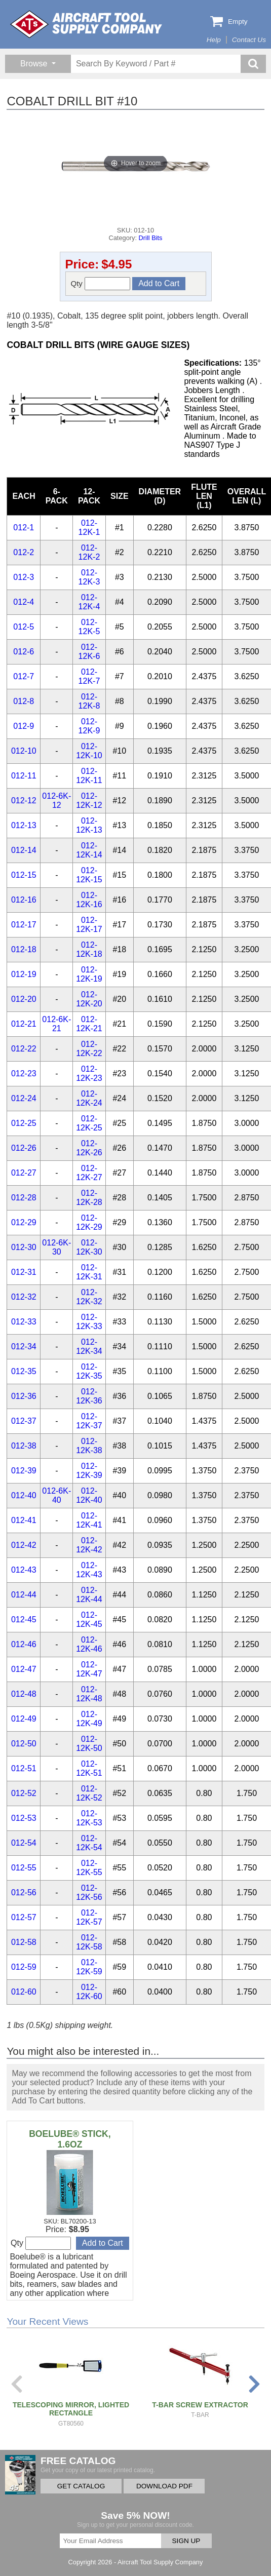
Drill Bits (151, 238)
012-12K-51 (89, 1768)
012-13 (23, 825)
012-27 (23, 1172)
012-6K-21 (56, 1024)
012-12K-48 (89, 1694)
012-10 (23, 751)
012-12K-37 (89, 1421)
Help (214, 40)
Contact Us (249, 40)
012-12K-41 (89, 1520)
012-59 (23, 1967)
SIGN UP (186, 2541)
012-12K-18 (89, 949)
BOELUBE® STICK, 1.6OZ (70, 2139)
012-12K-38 (89, 1446)
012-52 (23, 1793)
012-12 (23, 800)
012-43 (23, 1570)
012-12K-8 (89, 701)
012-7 (23, 676)
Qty (101, 283)
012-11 (23, 775)
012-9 (23, 726)
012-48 (23, 1694)
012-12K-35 (89, 1371)
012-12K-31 (89, 1272)
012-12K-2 (89, 552)
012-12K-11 (89, 776)
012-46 (23, 1644)
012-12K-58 (89, 1942)
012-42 (23, 1545)
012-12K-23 (89, 1073)
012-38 (23, 1445)
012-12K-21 (89, 1024)
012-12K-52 (89, 1793)
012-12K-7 (89, 676)
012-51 (23, 1768)
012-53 (23, 1818)
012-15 (23, 875)
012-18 (23, 949)
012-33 (23, 1321)
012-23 (23, 1073)
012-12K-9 (89, 726)
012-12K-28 (89, 1197)
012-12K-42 (89, 1545)
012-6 (23, 651)
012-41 (23, 1520)
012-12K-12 (89, 800)
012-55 (23, 1867)
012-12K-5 (89, 627)
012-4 (23, 602)
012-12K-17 (89, 924)
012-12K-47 (89, 1669)
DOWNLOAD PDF (164, 2486)
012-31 (23, 1272)
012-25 (23, 1123)
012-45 (23, 1619)
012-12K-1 (89, 527)
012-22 (23, 1048)
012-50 (23, 1743)
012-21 (23, 1024)
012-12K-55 (89, 1868)
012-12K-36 (89, 1396)
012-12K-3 (89, 577)
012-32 (23, 1297)
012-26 (23, 1148)
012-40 (23, 1495)
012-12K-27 (89, 1173)
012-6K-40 (56, 1495)
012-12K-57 (89, 1917)
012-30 (23, 1247)
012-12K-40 (89, 1495)
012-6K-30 (56, 1247)
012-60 (23, 1991)
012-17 (23, 924)
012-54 (23, 1843)
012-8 (23, 701)
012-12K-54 (89, 1843)
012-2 (23, 552)
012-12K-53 (89, 1818)
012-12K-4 (89, 602)
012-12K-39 (89, 1470)
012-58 (23, 1942)
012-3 (23, 577)
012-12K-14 (89, 850)
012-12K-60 (89, 1992)
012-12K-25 (89, 1123)
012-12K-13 (89, 825)
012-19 (23, 974)
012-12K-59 (89, 1967)
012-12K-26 (89, 1148)
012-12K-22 (89, 1049)
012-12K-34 (89, 1346)
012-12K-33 (89, 1322)
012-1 (23, 527)
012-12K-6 (89, 651)
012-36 (23, 1396)
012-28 (23, 1197)
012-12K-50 (89, 1743)
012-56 (23, 1892)
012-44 (23, 1594)
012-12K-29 (89, 1222)
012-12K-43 (89, 1570)
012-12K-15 (89, 875)
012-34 (23, 1346)
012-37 (23, 1421)
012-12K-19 (89, 974)
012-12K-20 (89, 999)
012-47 (23, 1669)
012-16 (23, 899)
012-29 (23, 1222)
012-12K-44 (89, 1595)
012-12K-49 (89, 1719)
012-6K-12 (56, 800)
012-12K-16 (89, 900)
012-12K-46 (89, 1644)
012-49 (23, 1718)
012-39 (23, 1470)
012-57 (23, 1917)
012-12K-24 (89, 1098)
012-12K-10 (89, 751)
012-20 (23, 999)
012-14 (23, 850)
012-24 (23, 1098)
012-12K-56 (89, 1892)
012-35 (23, 1371)
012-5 (23, 626)
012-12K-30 (89, 1247)
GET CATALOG (81, 2486)
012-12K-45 (89, 1619)
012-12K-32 (89, 1297)
